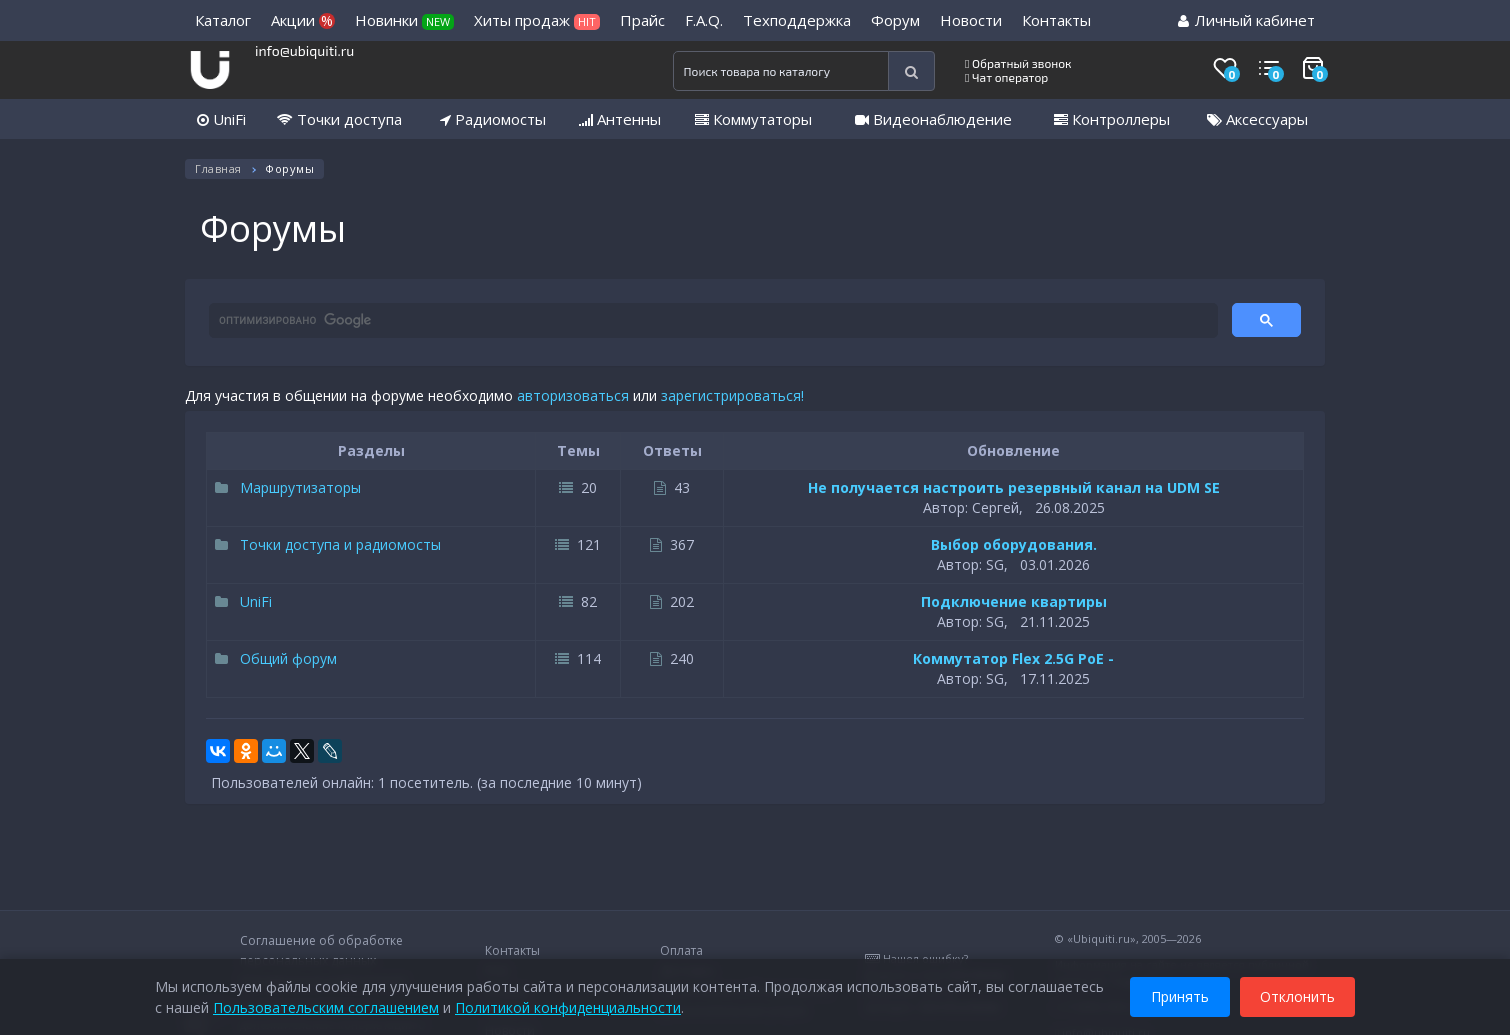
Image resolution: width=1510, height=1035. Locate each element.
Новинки (404, 20)
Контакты (1056, 20)
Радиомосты (493, 119)
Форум (895, 20)
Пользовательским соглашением (326, 1004)
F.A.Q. (704, 20)
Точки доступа (339, 119)
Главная (218, 168)
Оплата (681, 950)
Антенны (620, 119)
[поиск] (711, 321)
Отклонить (1297, 993)
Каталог (223, 20)
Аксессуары (1257, 119)
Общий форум (276, 658)
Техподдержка (797, 20)
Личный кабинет (1246, 20)
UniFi (221, 119)
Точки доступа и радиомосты (328, 544)
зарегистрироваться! (732, 395)
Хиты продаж (537, 20)
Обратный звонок (1018, 63)
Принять (1180, 993)
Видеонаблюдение (933, 119)
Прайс (642, 20)
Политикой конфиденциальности (568, 1004)
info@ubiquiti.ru (304, 50)
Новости (971, 20)
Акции (303, 20)
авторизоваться (573, 395)
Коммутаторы (753, 119)
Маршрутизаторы (288, 487)
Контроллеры (1112, 119)
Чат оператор (1006, 77)
